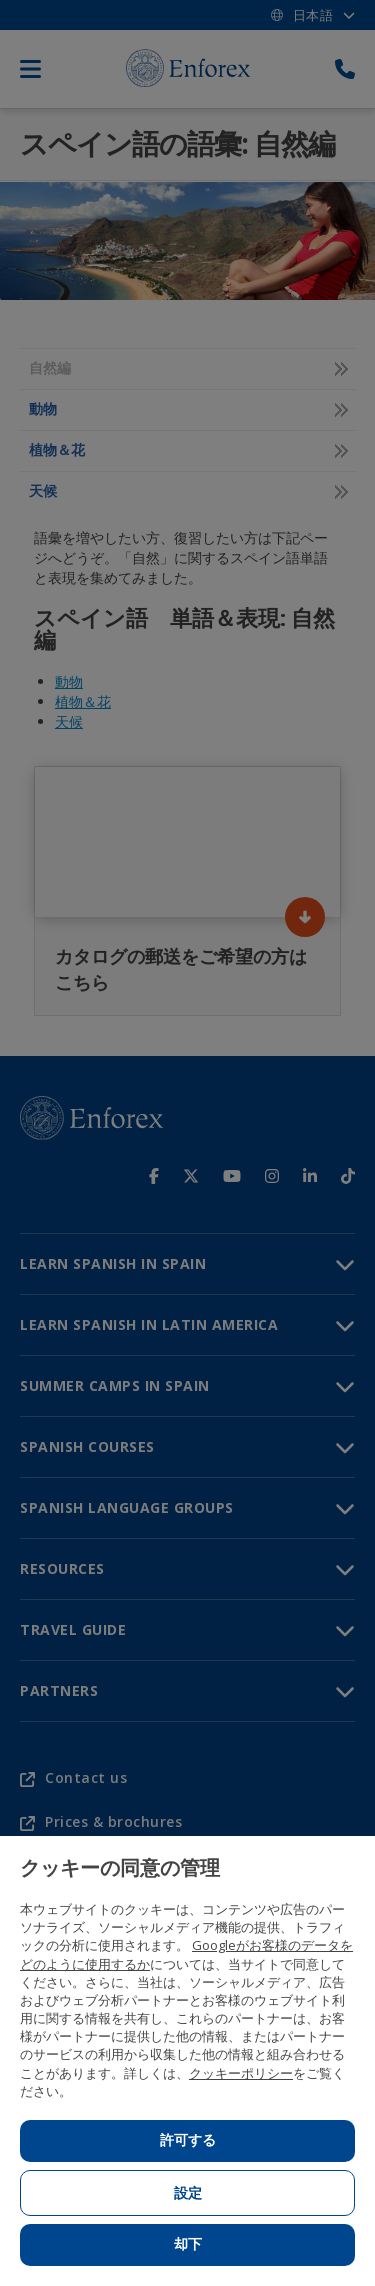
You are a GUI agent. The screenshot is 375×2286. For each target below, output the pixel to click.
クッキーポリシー (241, 2073)
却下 (188, 2244)
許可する (188, 2140)
